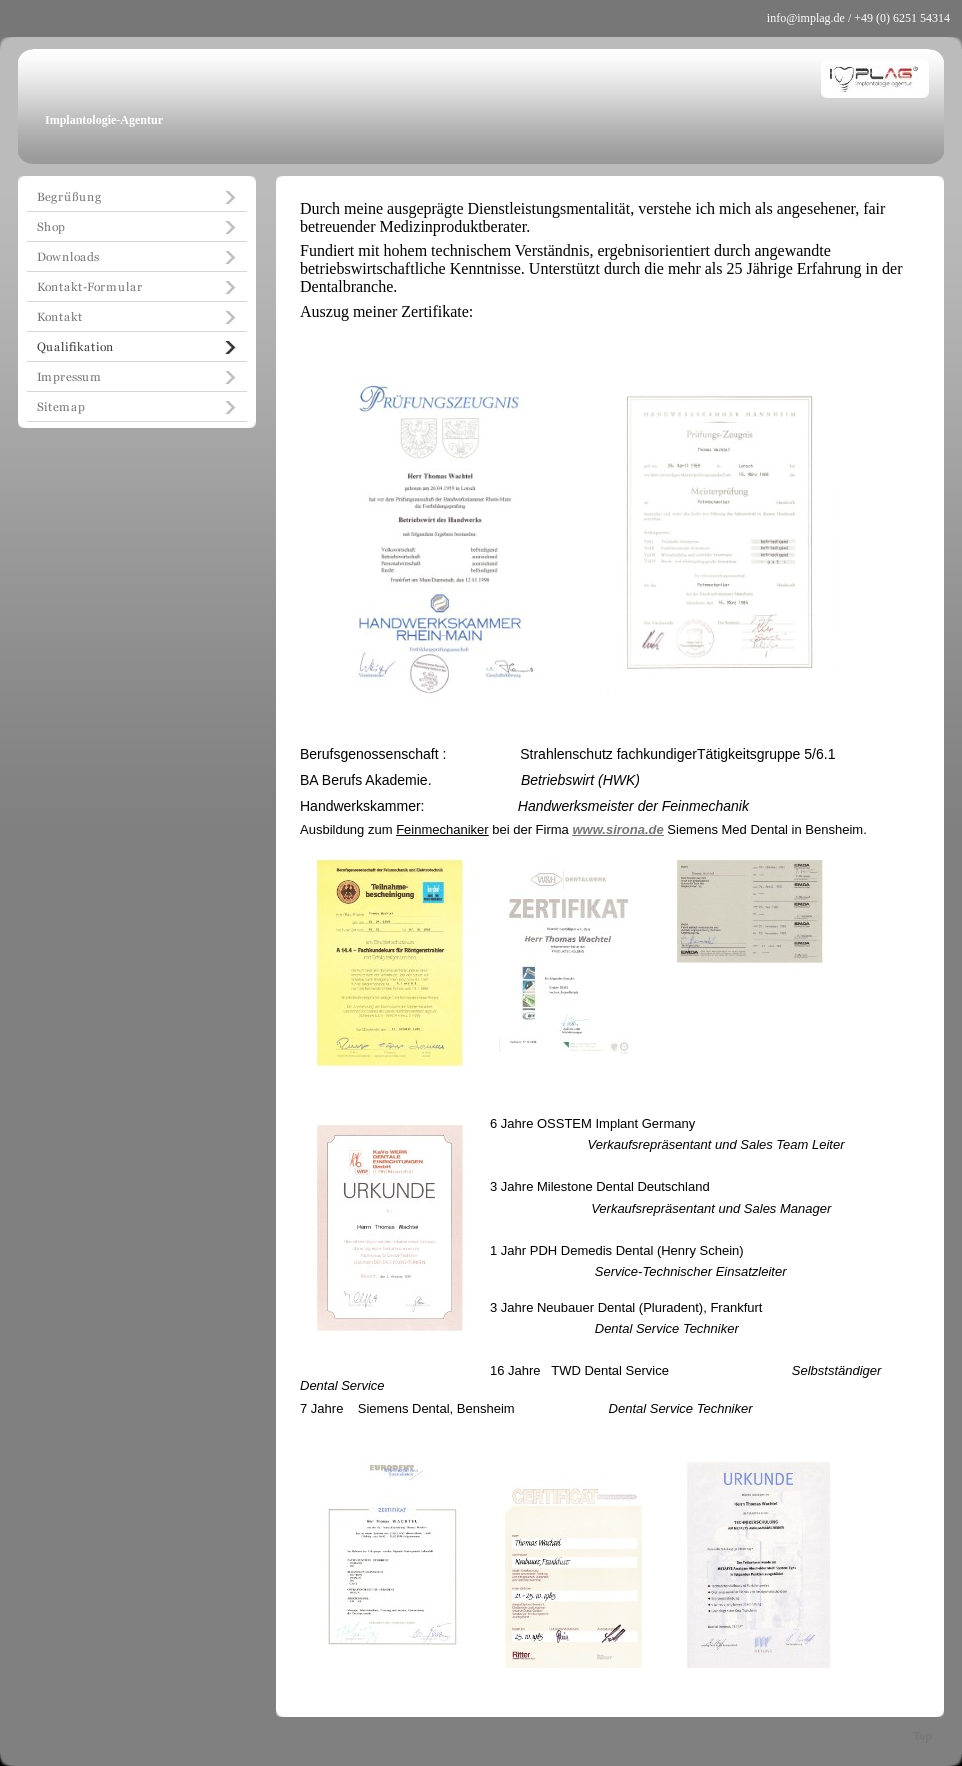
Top (922, 1736)
